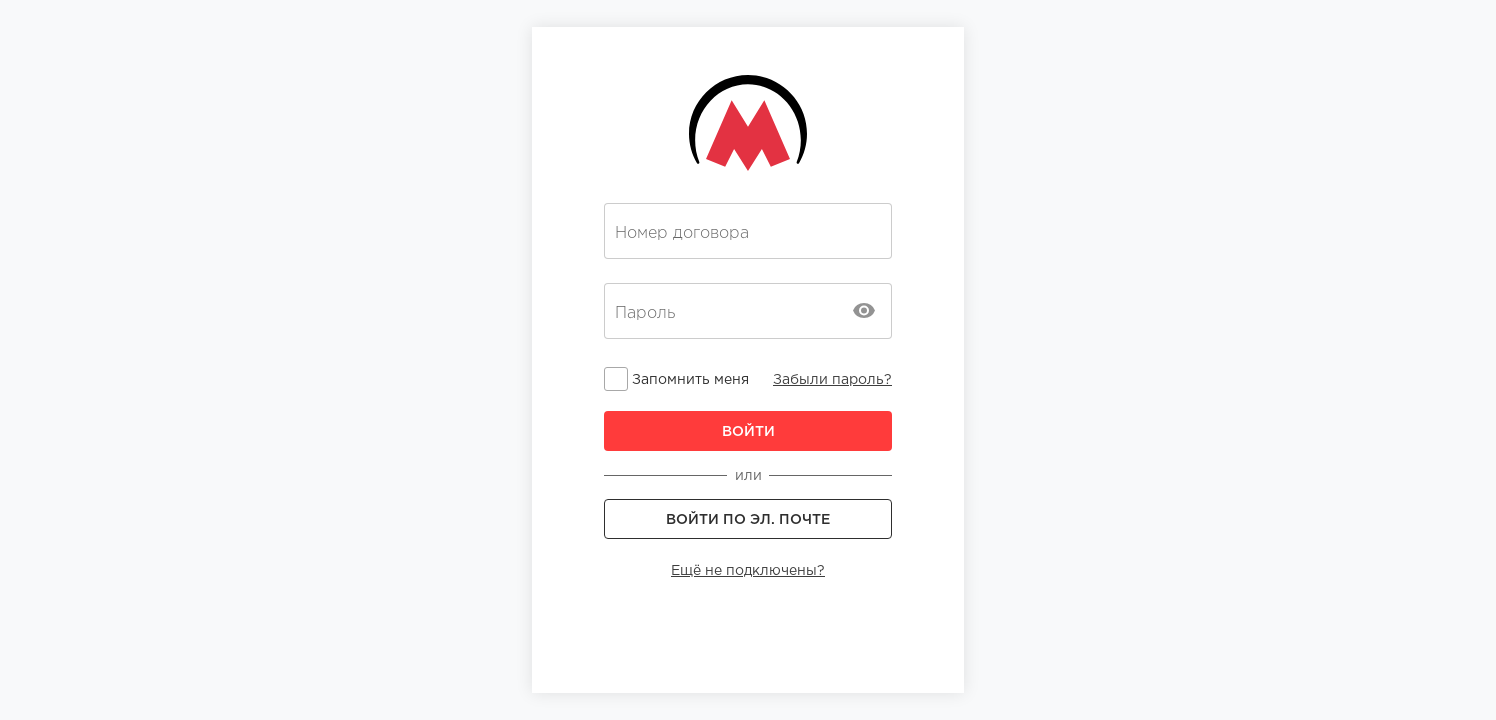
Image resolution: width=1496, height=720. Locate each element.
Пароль (645, 313)
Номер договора (682, 233)
